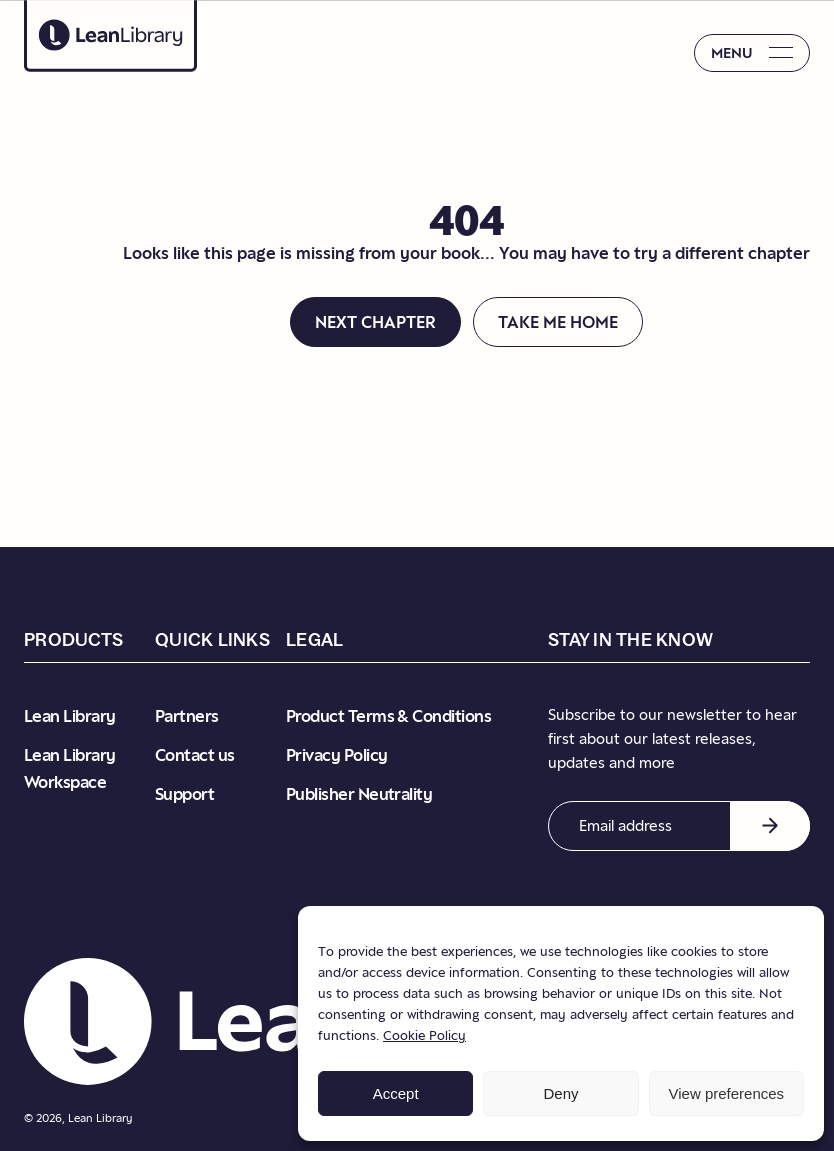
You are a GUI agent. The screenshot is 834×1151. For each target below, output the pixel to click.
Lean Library (70, 716)
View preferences (727, 1093)
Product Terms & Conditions (388, 716)
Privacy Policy (336, 755)
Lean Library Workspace (70, 768)
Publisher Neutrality (359, 794)
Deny (560, 1093)
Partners (187, 716)
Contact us (195, 755)
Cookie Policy (424, 1035)
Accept (396, 1093)
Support (184, 794)
